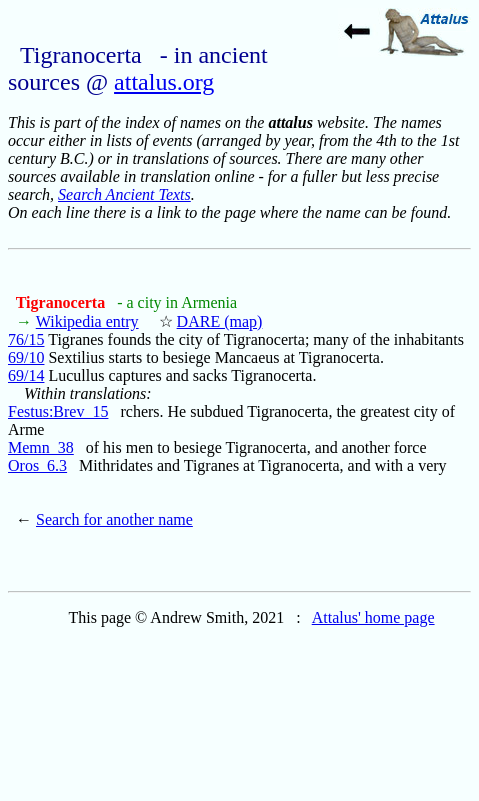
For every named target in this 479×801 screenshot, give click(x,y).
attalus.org (164, 82)
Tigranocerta (62, 302)
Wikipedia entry (87, 321)
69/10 (26, 357)
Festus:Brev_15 (58, 411)
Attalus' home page (373, 617)
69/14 (26, 375)
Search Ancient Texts (124, 194)
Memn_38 (41, 447)
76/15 (26, 339)
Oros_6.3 (37, 465)
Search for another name (114, 519)
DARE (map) (220, 321)
